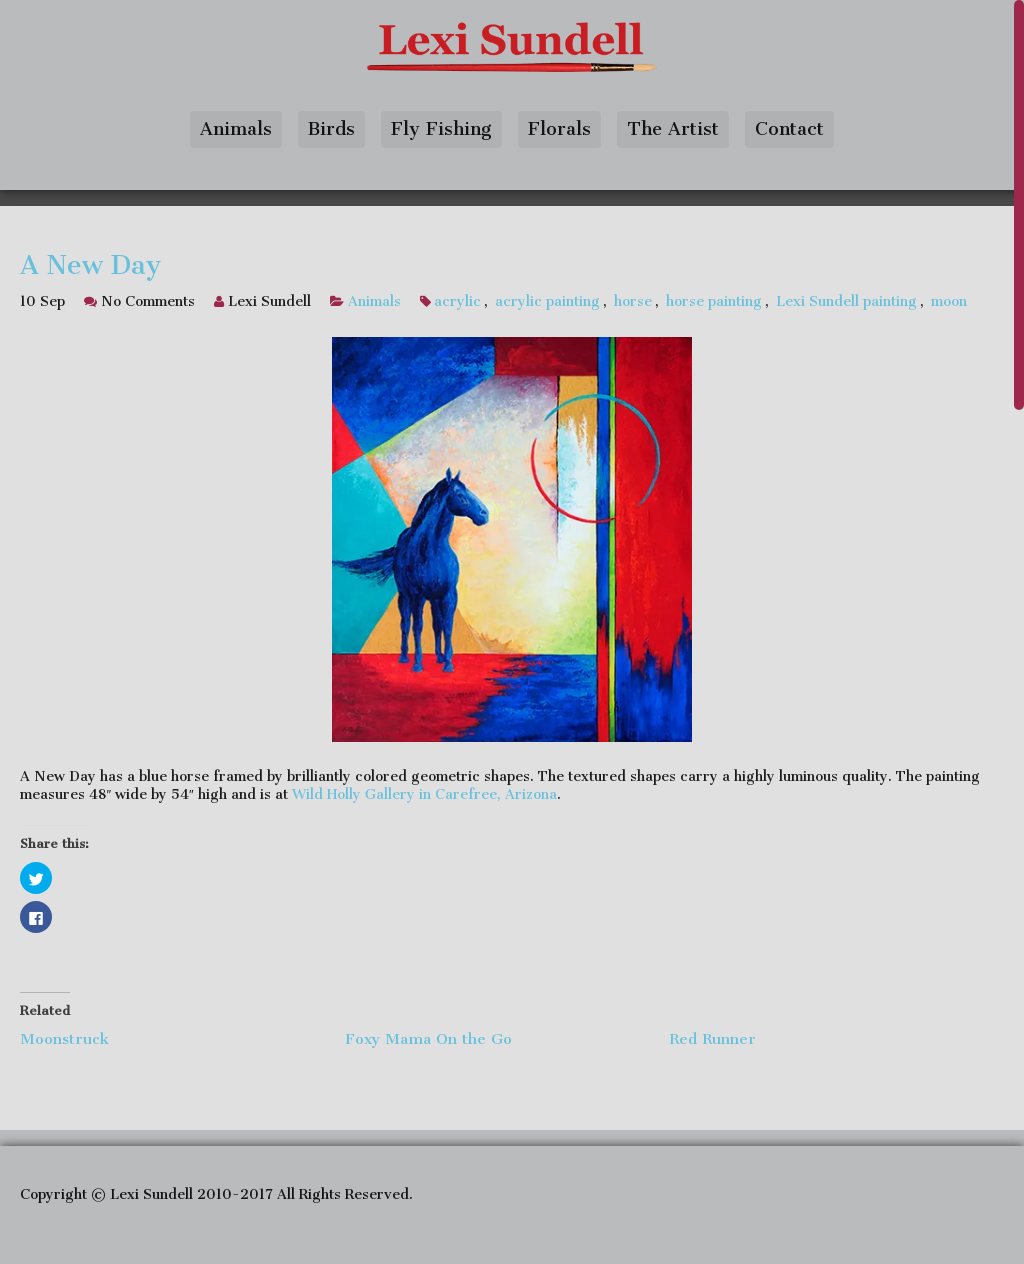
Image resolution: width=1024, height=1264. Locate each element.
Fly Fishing (441, 129)
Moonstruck (64, 1039)
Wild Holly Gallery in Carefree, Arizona (424, 794)
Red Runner (712, 1039)
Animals (236, 129)
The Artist (673, 129)
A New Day (90, 265)
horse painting (714, 301)
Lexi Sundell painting (846, 301)
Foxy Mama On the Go (428, 1039)
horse (633, 301)
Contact (789, 129)
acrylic (457, 301)
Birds (331, 129)
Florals (559, 129)
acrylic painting (547, 301)
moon (949, 301)
